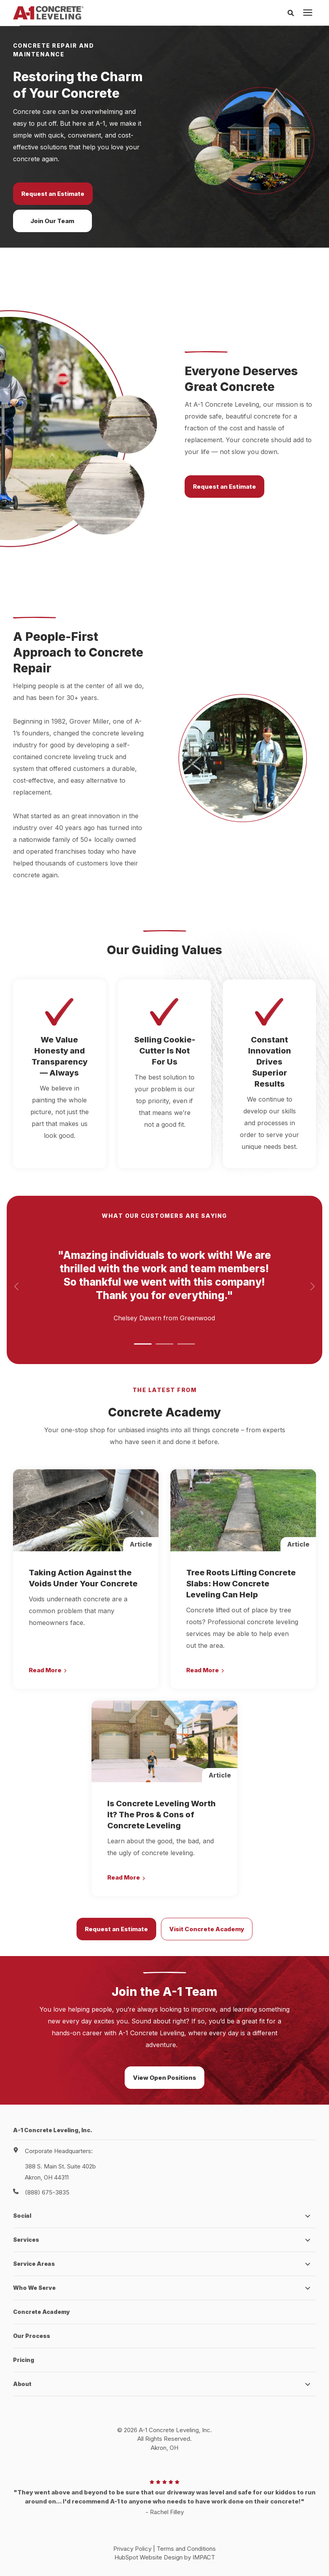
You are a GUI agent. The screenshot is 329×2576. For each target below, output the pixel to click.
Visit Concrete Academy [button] (206, 1929)
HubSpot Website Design (148, 2557)
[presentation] (308, 13)
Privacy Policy (132, 2548)
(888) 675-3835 (47, 2192)
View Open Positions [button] (164, 2077)
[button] (142, 1344)
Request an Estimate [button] (52, 193)
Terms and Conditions (186, 2548)
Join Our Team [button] (52, 221)
